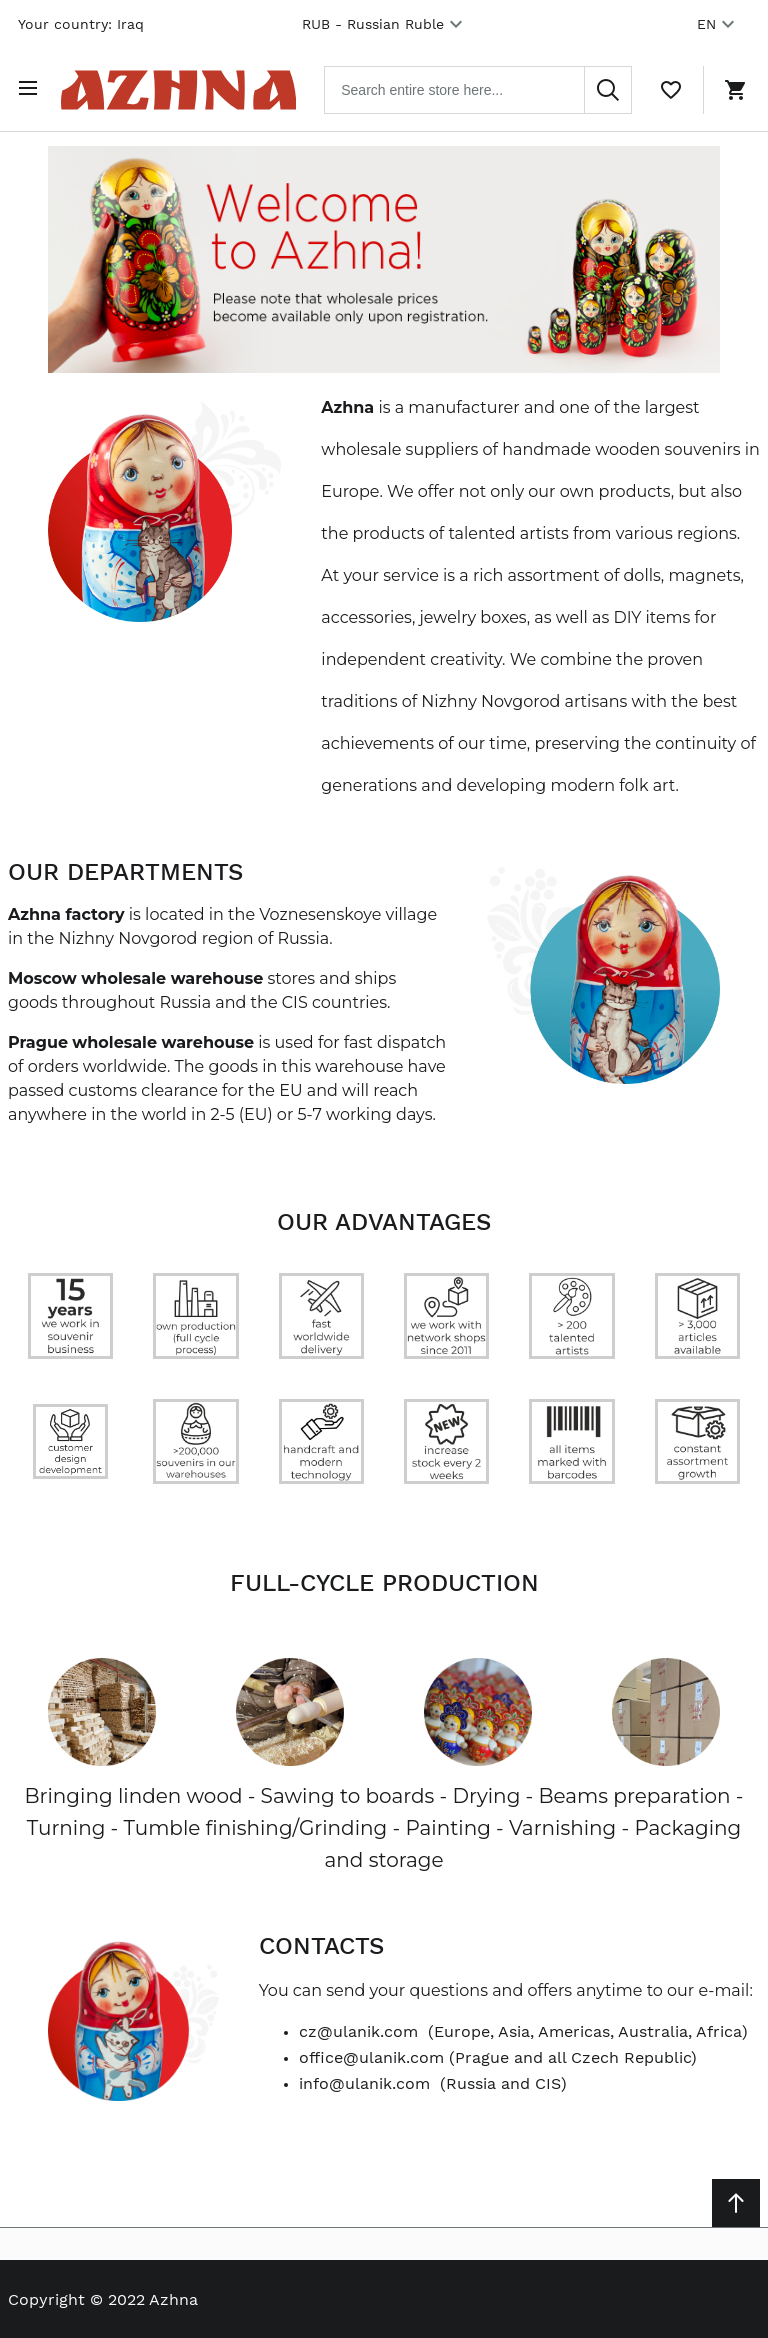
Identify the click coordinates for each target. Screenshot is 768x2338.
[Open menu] (32, 88)
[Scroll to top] (736, 2201)
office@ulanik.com (371, 2055)
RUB (385, 24)
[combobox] (484, 88)
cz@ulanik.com (358, 2029)
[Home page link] (184, 88)
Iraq (130, 24)
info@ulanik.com (364, 2080)
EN (718, 24)
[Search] (608, 88)
